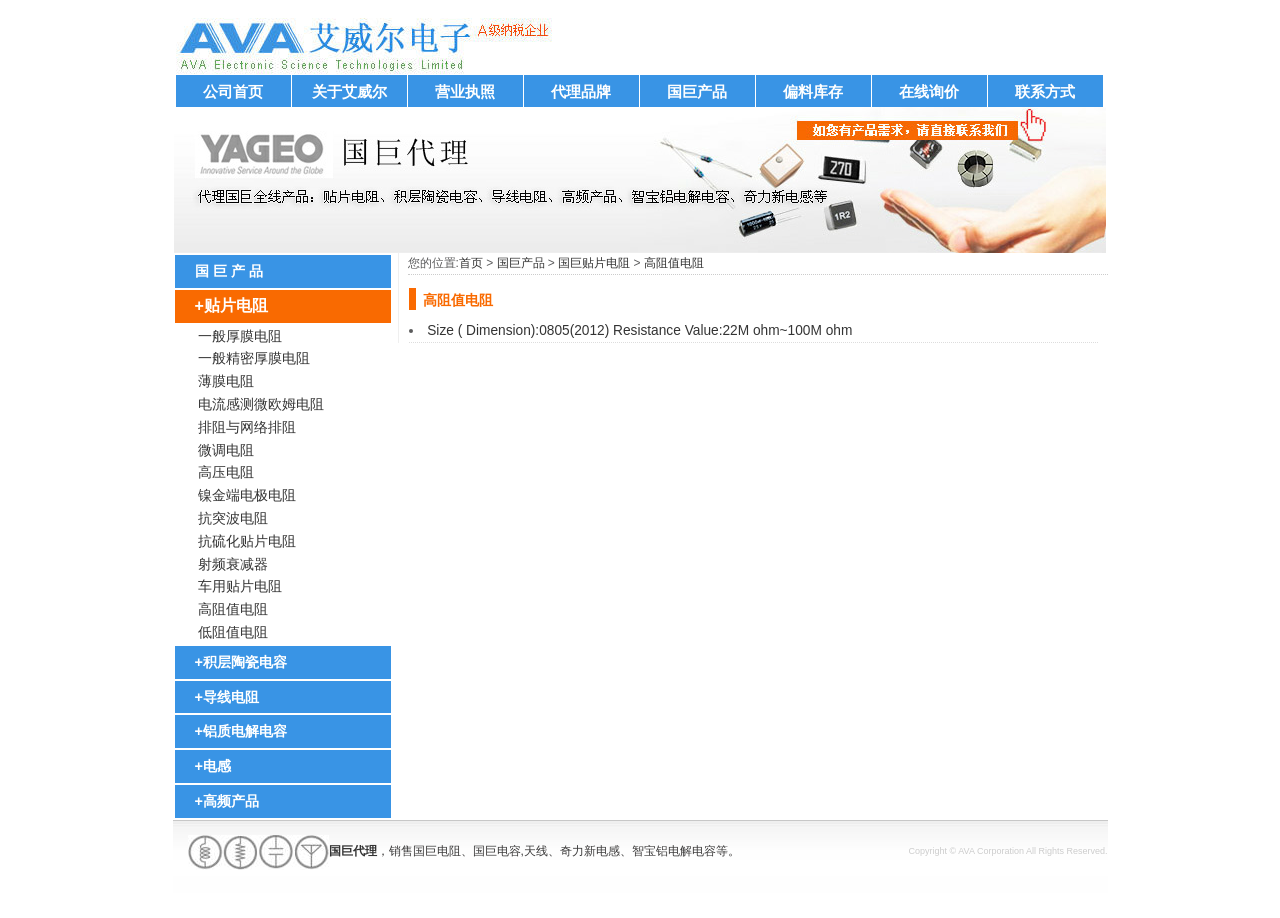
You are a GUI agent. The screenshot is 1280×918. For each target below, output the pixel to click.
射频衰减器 (233, 564)
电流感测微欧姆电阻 (261, 404)
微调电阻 (226, 450)
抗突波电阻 (233, 518)
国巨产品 (697, 91)
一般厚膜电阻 (240, 336)
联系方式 (1045, 91)
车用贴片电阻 (240, 586)
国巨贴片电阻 (594, 263)
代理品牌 (581, 91)
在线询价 (929, 91)
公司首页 (233, 91)
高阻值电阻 (233, 609)
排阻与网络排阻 (247, 427)
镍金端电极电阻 (247, 495)
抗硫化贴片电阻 (247, 541)
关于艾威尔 (349, 91)
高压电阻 (226, 472)
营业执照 (465, 91)
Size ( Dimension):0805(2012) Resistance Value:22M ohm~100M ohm (639, 330)
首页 (471, 263)
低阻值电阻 (233, 632)
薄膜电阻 (226, 381)
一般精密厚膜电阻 (254, 358)
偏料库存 (813, 91)
